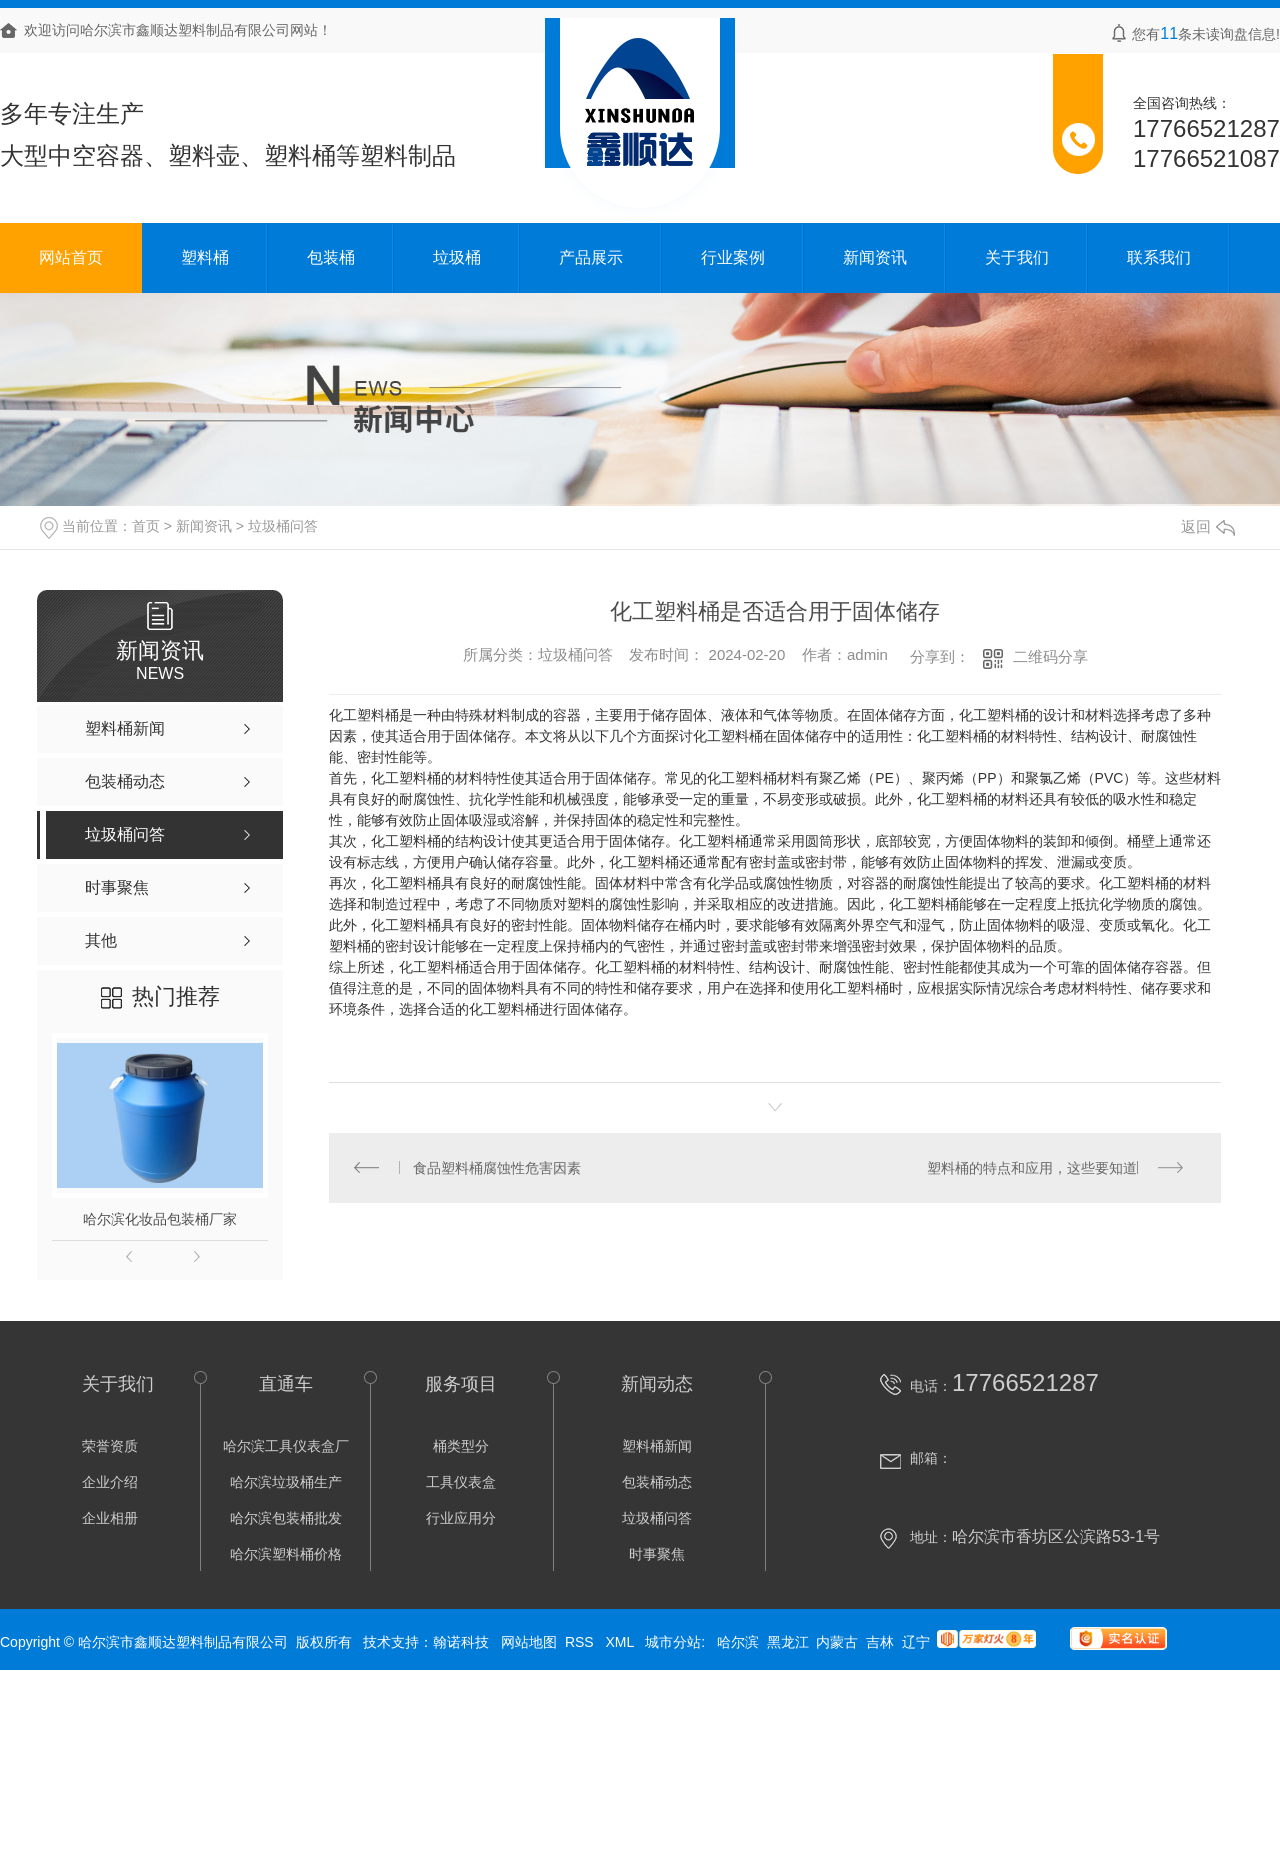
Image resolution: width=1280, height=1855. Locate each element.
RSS (581, 1642)
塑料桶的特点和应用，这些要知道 (1032, 1168)
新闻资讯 (875, 257)
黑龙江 (788, 1642)
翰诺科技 (461, 1642)
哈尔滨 (738, 1642)
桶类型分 (461, 1446)
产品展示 (591, 257)
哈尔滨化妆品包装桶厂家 (160, 1219)
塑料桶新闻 (657, 1446)
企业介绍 (110, 1482)
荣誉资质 (110, 1446)
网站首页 (71, 257)
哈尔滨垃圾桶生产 (286, 1482)
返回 (1208, 526)
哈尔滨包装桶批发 (286, 1518)
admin (867, 654)
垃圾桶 (457, 257)
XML (621, 1642)
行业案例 (733, 257)
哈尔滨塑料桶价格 (286, 1554)
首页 (146, 526)
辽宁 (916, 1642)
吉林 (880, 1642)
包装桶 (331, 257)
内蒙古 (837, 1642)
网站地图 (529, 1642)
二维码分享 (1050, 656)
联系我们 (1159, 257)
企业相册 (110, 1518)
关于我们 (1017, 257)
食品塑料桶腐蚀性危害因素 (498, 1168)
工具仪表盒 (461, 1482)
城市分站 (673, 1642)
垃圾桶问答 (283, 526)
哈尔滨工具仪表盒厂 (286, 1446)
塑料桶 (205, 257)
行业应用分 (461, 1518)
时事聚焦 (657, 1554)
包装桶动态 (657, 1482)
